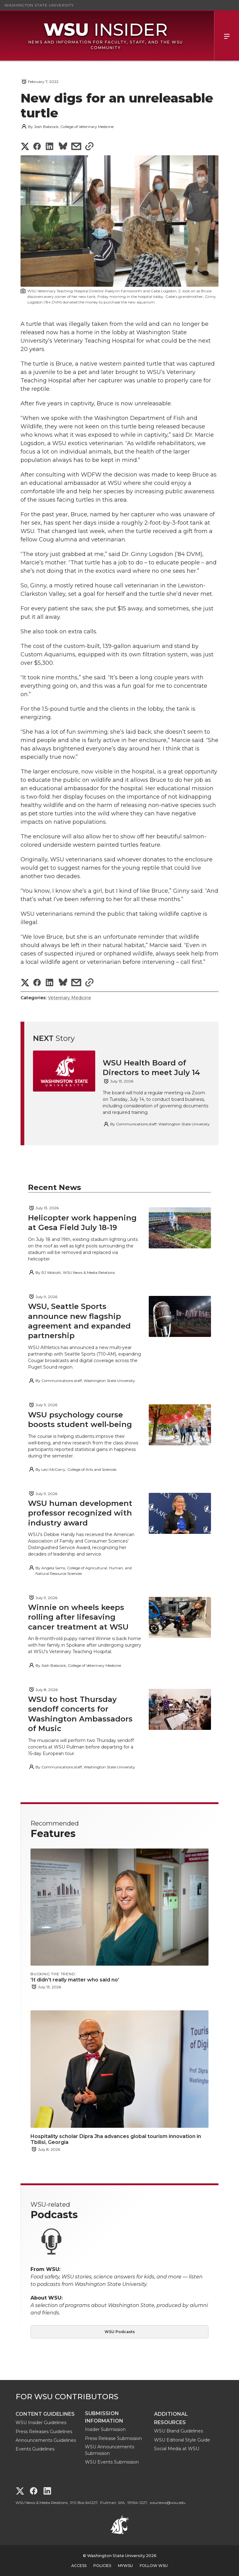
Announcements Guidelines (46, 2440)
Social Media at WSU (176, 2448)
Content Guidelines (45, 2414)
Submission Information (104, 2417)
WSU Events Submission (112, 2462)
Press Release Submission (113, 2438)
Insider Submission (105, 2429)
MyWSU (125, 2565)
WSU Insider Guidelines (41, 2422)
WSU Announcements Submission (109, 2450)
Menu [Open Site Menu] (226, 36)
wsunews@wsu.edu (167, 2502)
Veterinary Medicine (69, 998)
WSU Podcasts (120, 2331)
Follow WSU (154, 2565)
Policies (102, 2565)
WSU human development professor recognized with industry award (80, 1513)
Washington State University (39, 5)
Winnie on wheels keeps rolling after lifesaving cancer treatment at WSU (79, 1617)
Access (79, 2565)
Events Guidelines (35, 2449)
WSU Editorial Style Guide (182, 2440)
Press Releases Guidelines (44, 2431)
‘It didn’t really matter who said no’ (84, 1980)
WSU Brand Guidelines (178, 2431)
